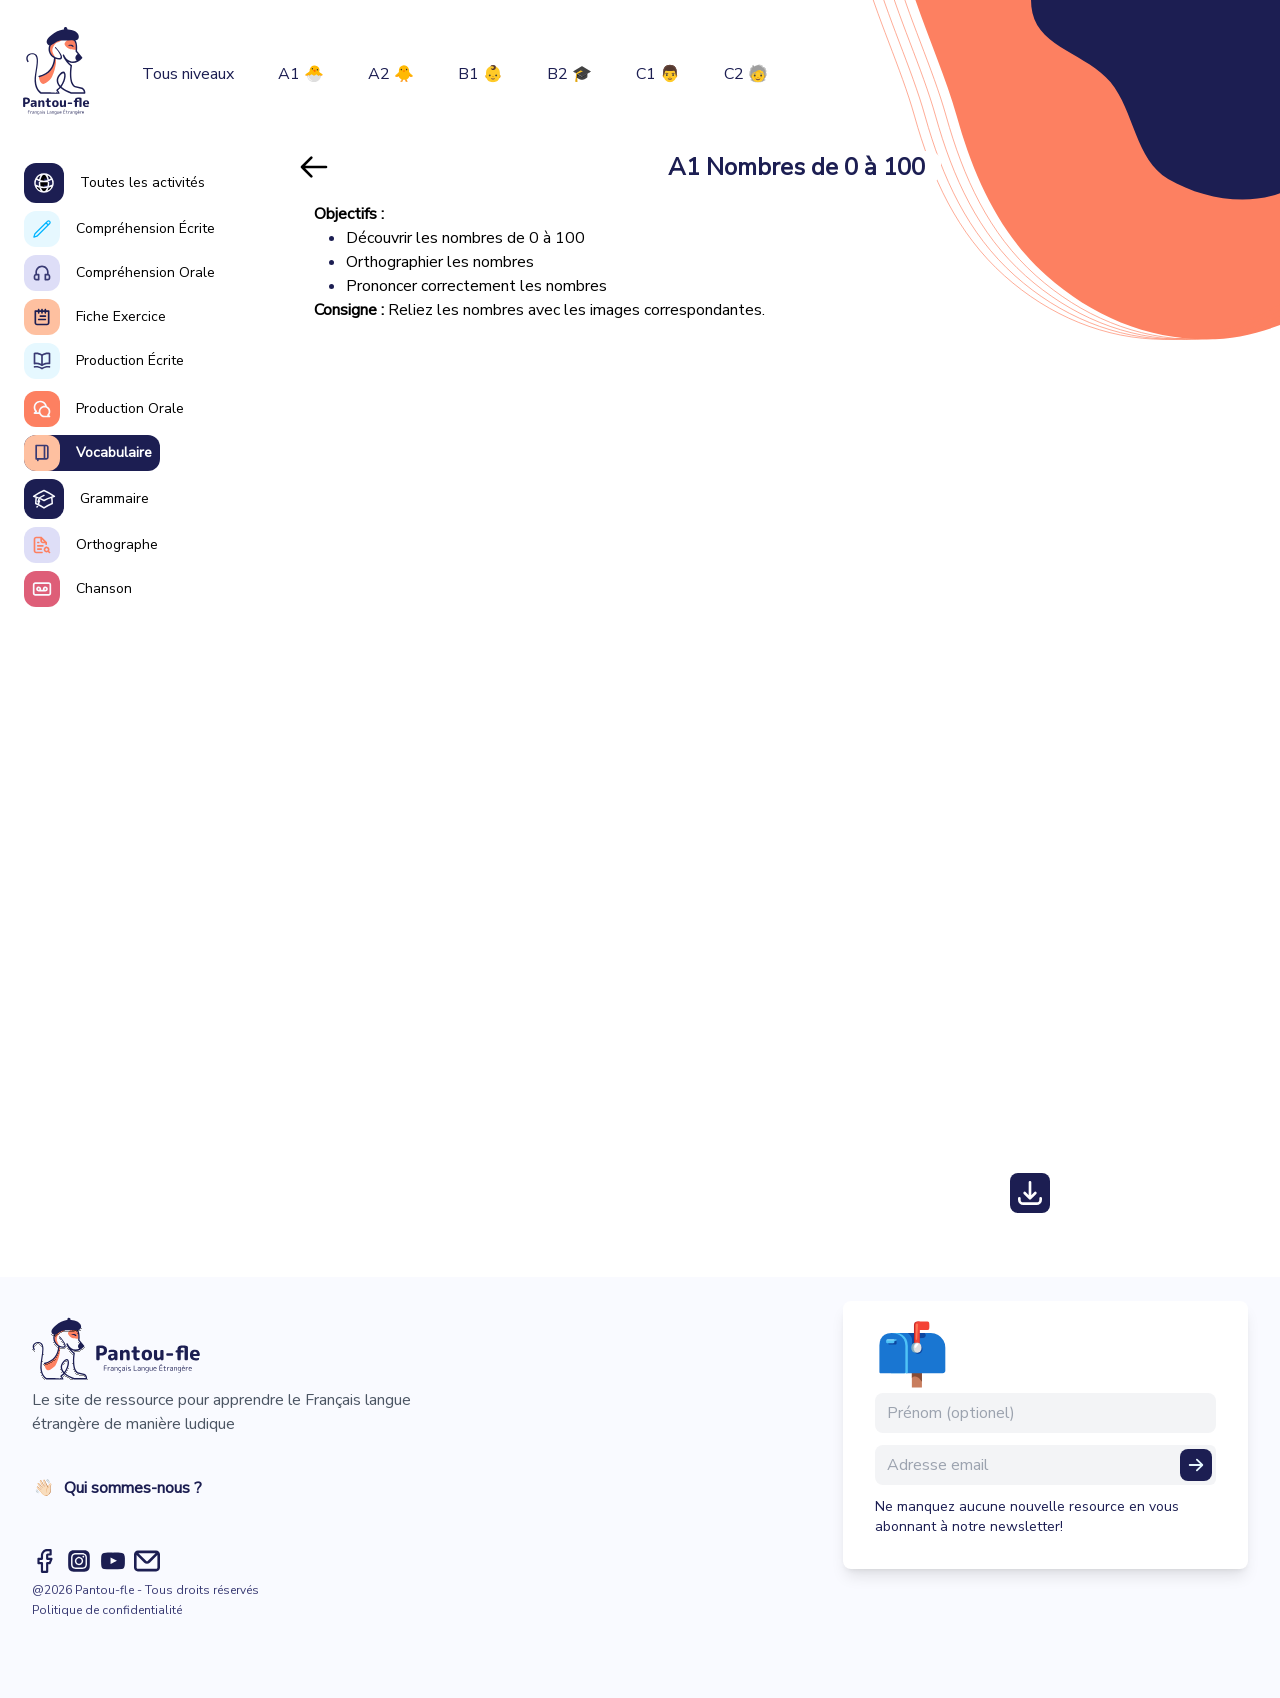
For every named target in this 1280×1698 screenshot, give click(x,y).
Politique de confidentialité (107, 1610)
